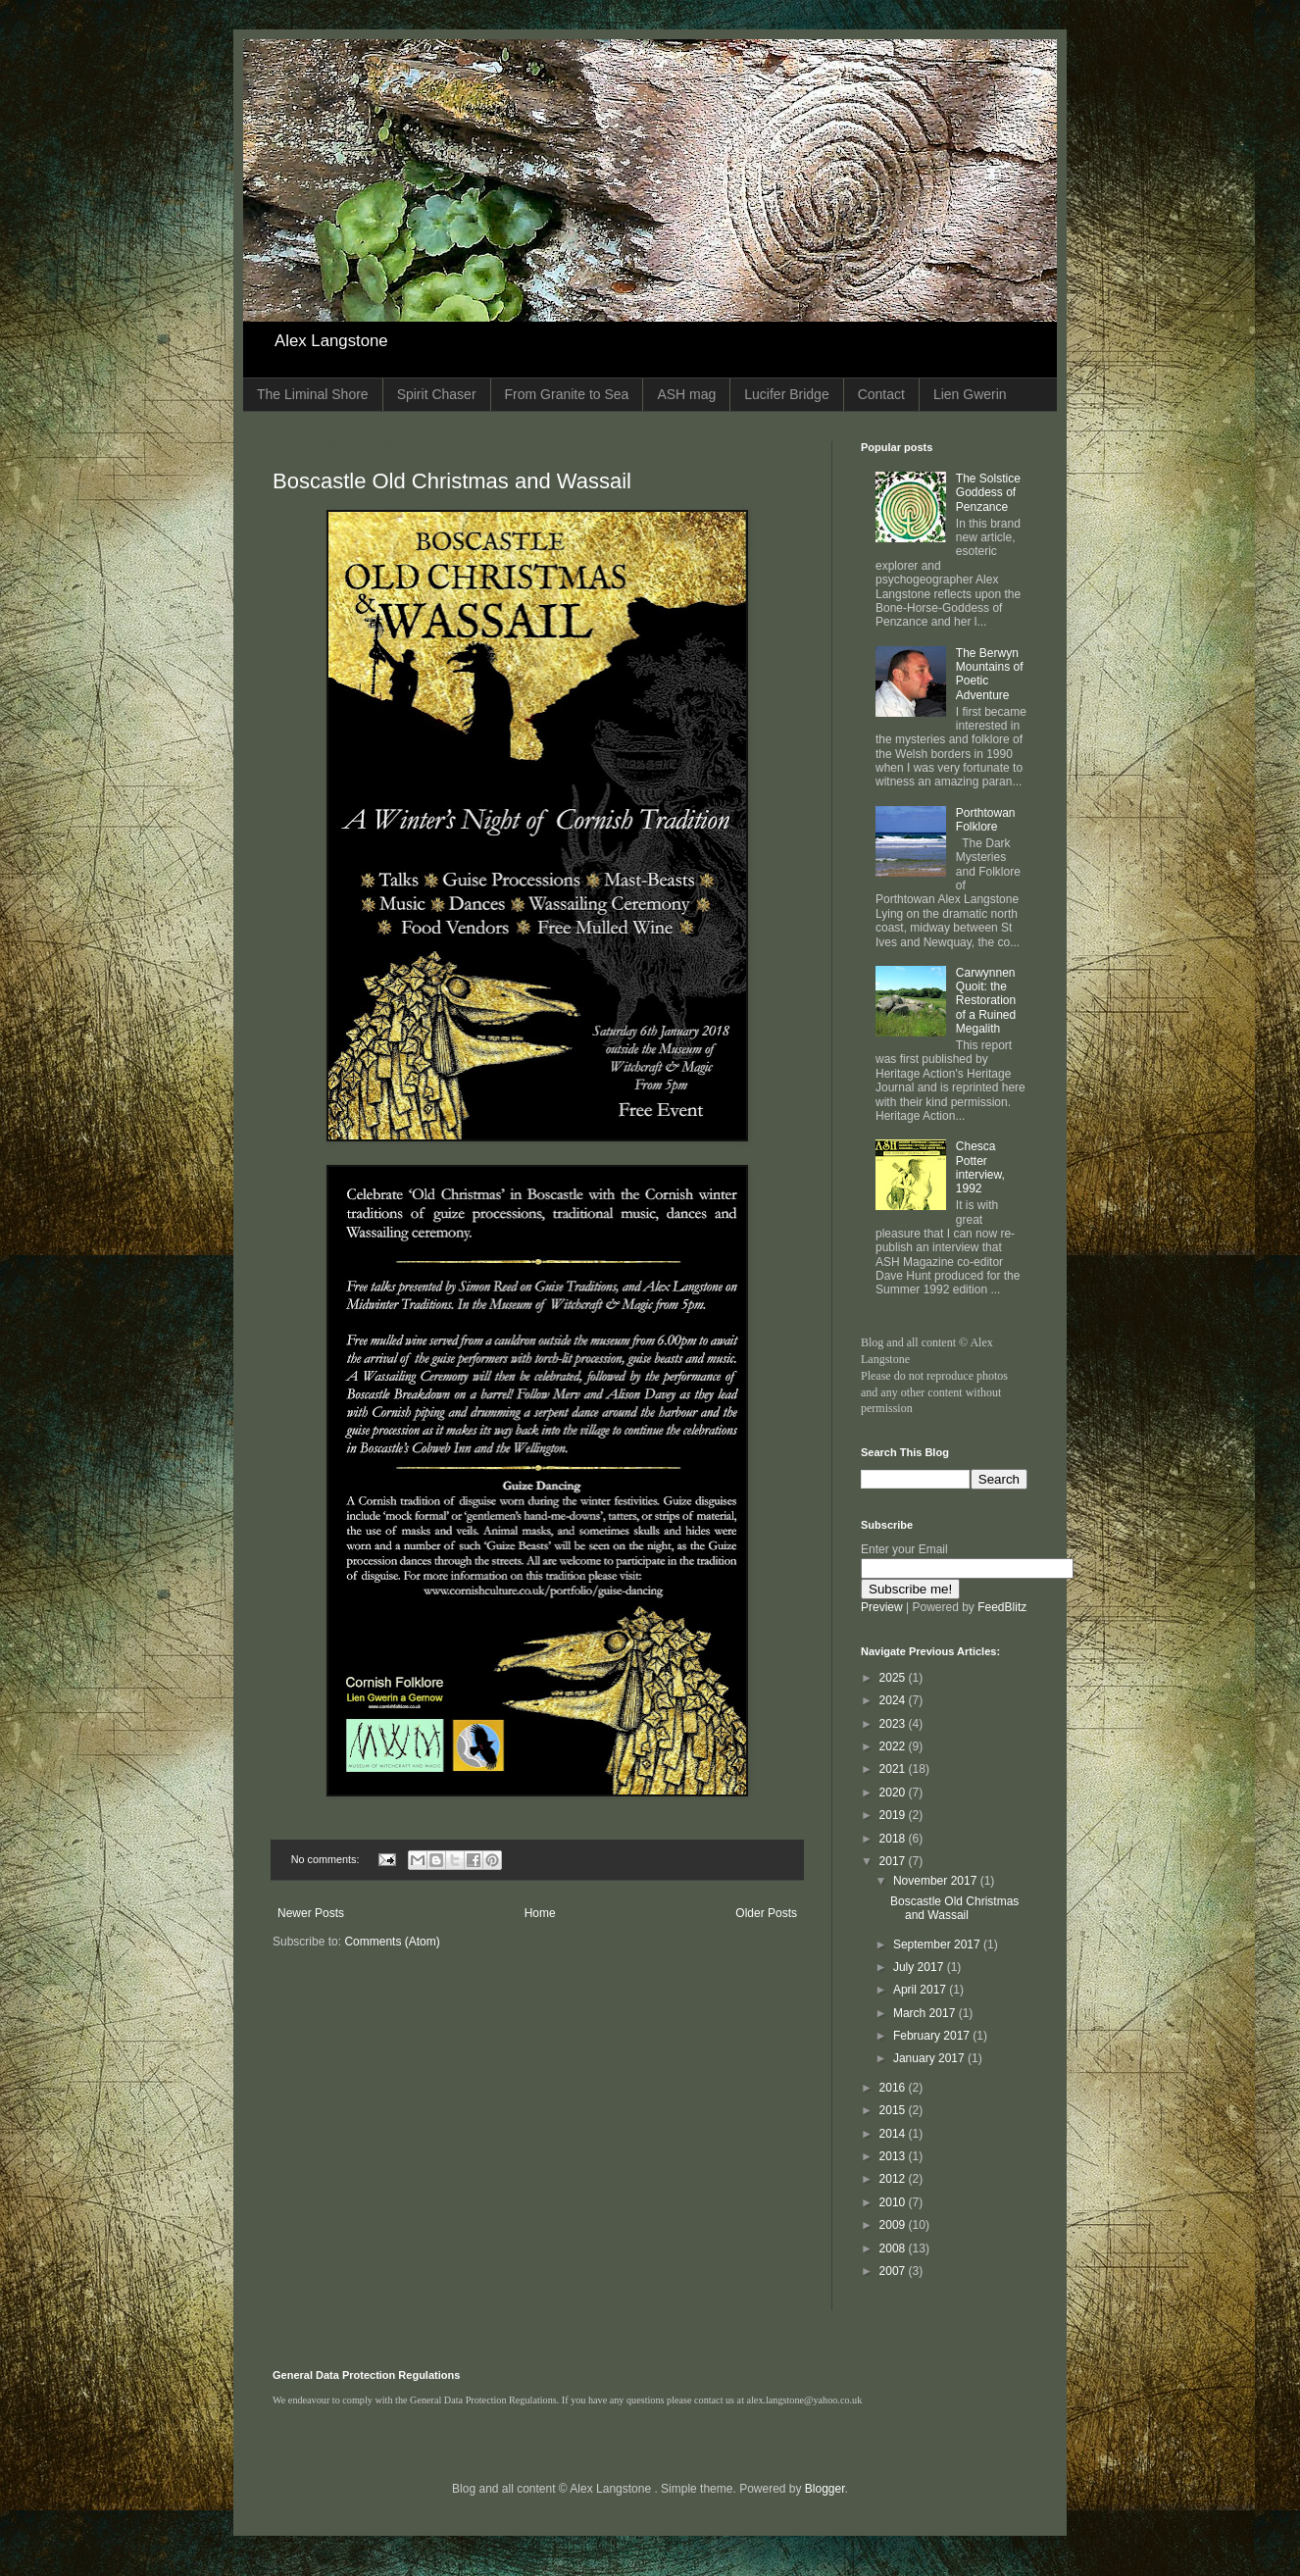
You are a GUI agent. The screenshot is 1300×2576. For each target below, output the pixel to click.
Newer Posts (310, 1913)
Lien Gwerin (970, 394)
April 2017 (921, 1989)
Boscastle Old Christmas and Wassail (452, 481)
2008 (894, 2248)
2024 (894, 1700)
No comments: (327, 1859)
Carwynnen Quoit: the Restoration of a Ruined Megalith (986, 1001)
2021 (894, 1769)
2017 (894, 1861)
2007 (894, 2271)
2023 (894, 1724)
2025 (894, 1678)
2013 (894, 2156)
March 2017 (926, 2013)
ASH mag (686, 394)
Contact (881, 394)
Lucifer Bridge (786, 394)
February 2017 (933, 2036)
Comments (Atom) (391, 1941)
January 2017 (930, 2058)
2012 (894, 2179)
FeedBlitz (1001, 1607)
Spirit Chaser (436, 394)
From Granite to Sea (567, 394)
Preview (882, 1607)
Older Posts (766, 1913)
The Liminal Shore (313, 394)
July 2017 (920, 1967)
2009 (894, 2225)
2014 (894, 2134)
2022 (894, 1746)
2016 (894, 2088)
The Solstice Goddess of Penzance (988, 493)
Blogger (825, 2489)
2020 (894, 1792)
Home (540, 1913)
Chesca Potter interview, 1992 (980, 1167)
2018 (894, 1838)
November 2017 (936, 1881)
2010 (894, 2202)
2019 (894, 1815)
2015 (894, 2110)
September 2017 (938, 1944)
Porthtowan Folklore (986, 819)
